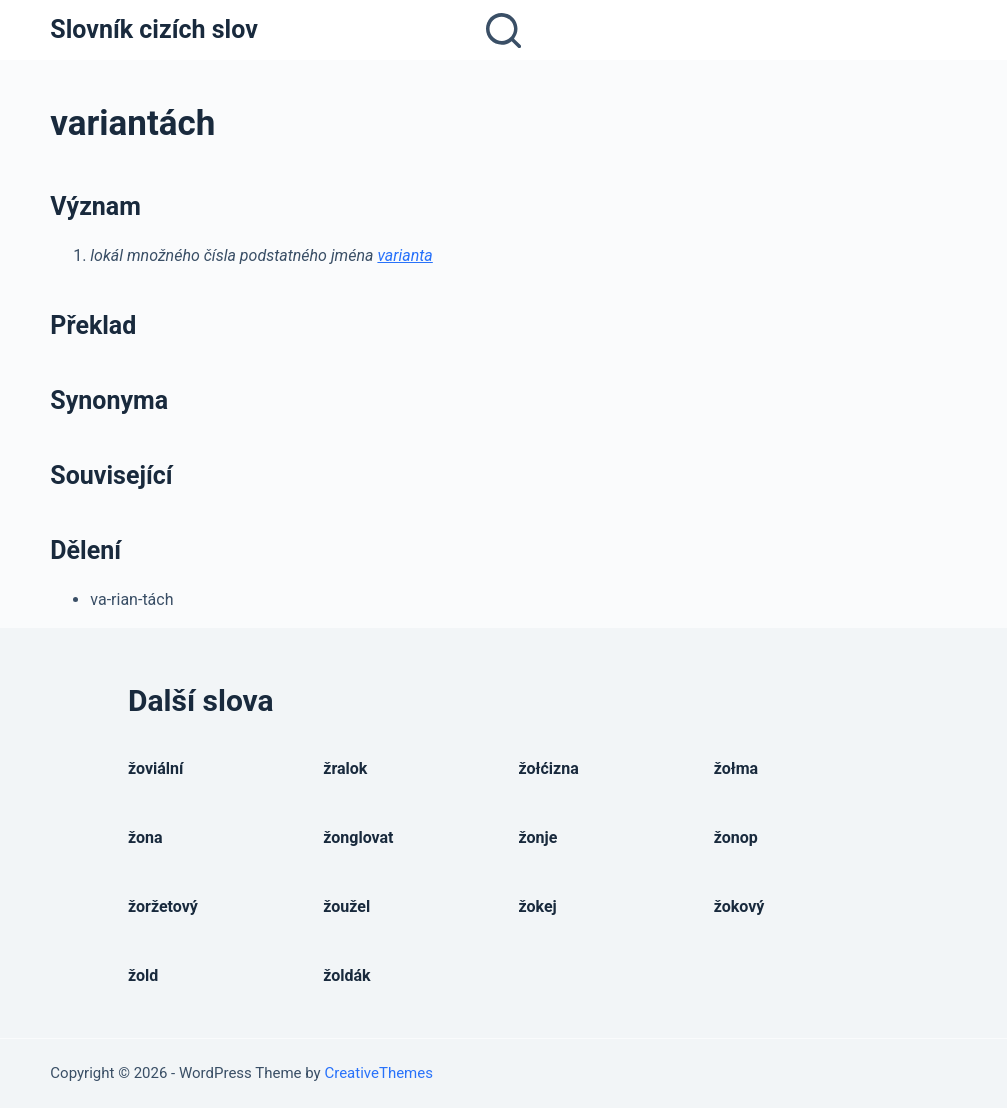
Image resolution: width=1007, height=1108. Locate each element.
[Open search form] (503, 30)
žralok (345, 768)
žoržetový (163, 906)
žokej (538, 906)
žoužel (346, 906)
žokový (739, 906)
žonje (538, 837)
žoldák (346, 975)
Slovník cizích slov (153, 29)
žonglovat (358, 837)
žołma (736, 768)
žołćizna (549, 768)
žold (143, 975)
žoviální (155, 768)
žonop (736, 837)
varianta (404, 255)
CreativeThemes (378, 1073)
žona (145, 837)
